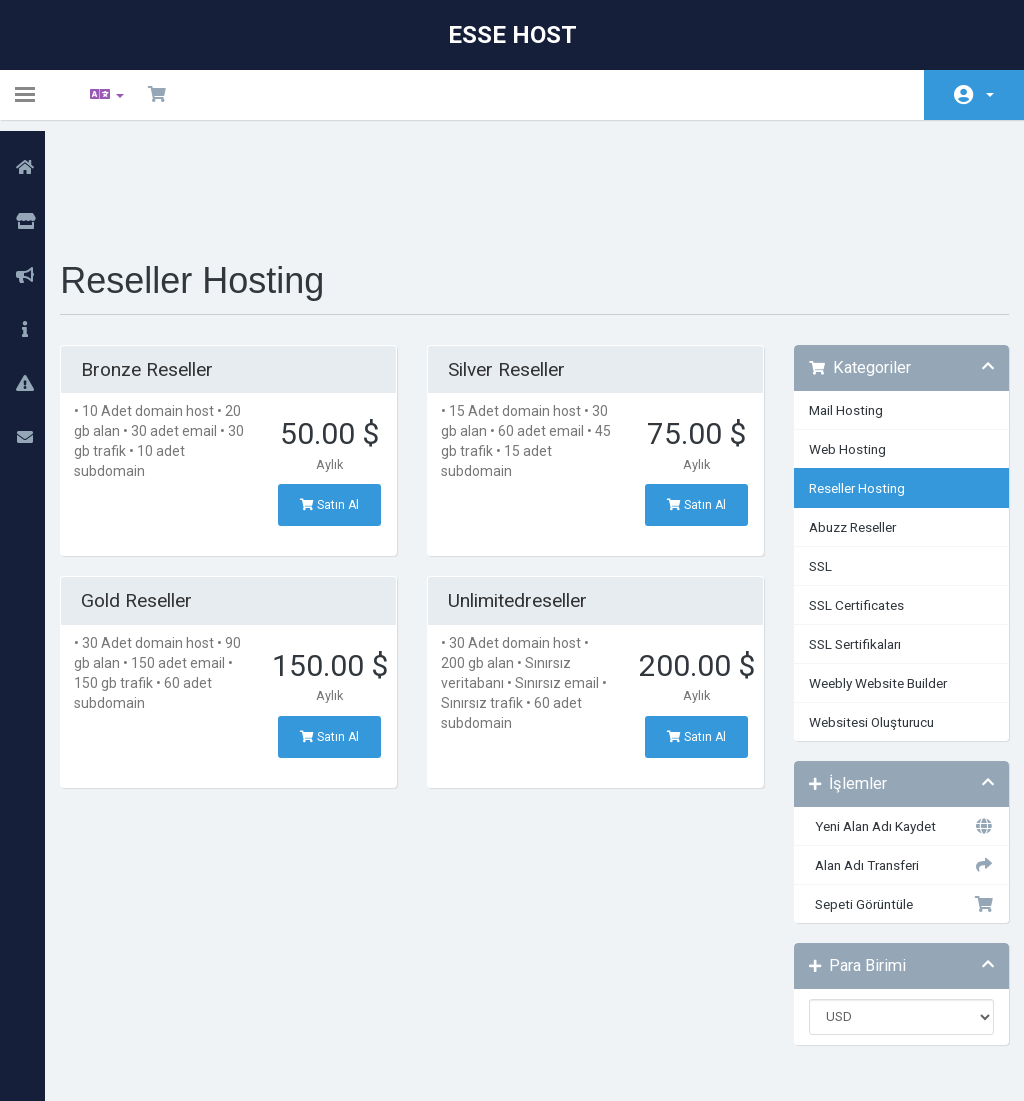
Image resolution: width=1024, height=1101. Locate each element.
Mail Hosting (840, 305)
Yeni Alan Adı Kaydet (891, 721)
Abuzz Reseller (846, 422)
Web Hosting (841, 344)
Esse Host (512, 35)
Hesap (990, 95)
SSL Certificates (850, 500)
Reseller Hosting (851, 383)
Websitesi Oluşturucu (865, 617)
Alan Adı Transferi (891, 760)
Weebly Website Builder (872, 578)
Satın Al (339, 400)
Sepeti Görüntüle (891, 799)
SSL (814, 461)
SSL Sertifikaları (849, 539)
